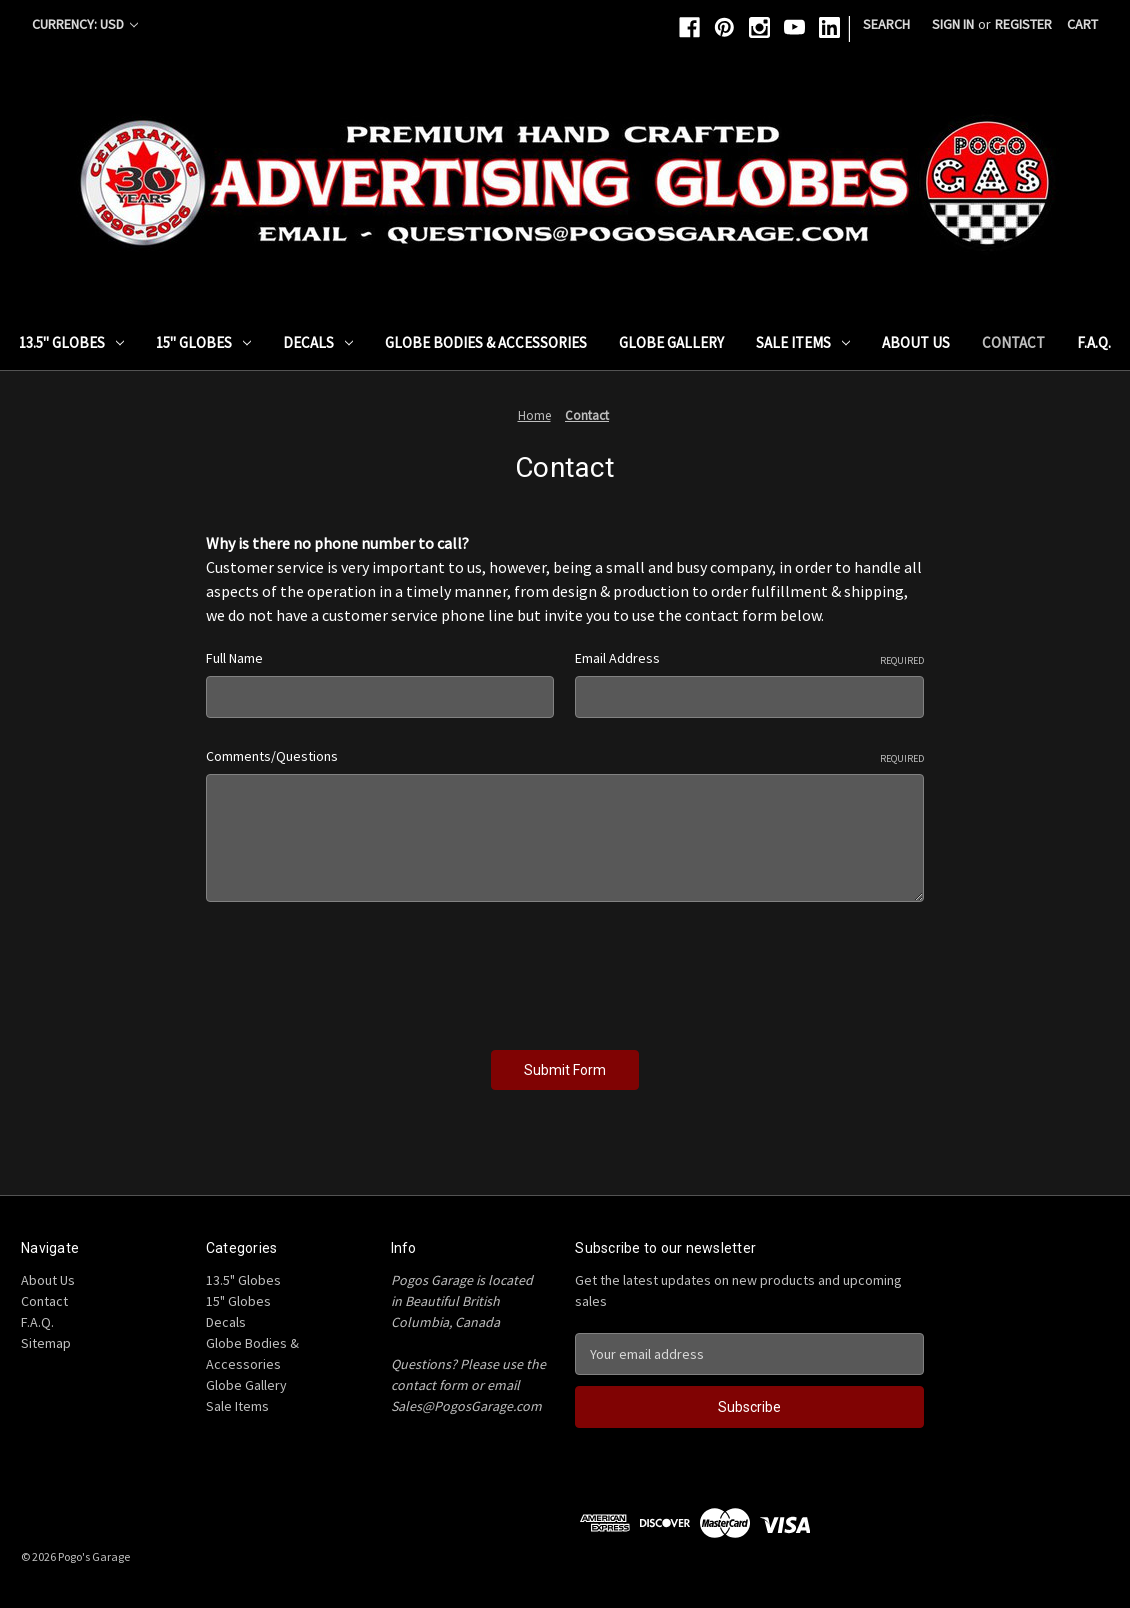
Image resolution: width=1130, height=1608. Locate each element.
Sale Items (803, 342)
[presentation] (358, 969)
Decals (318, 342)
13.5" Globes (71, 342)
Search (886, 24)
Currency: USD (85, 24)
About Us (916, 342)
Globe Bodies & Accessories (486, 342)
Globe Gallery (671, 342)
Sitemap (46, 1343)
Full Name (234, 658)
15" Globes (203, 342)
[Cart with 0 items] (1082, 24)
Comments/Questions (565, 756)
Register (1023, 24)
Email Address (749, 658)
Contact (1013, 342)
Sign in (953, 24)
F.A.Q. (1094, 342)
